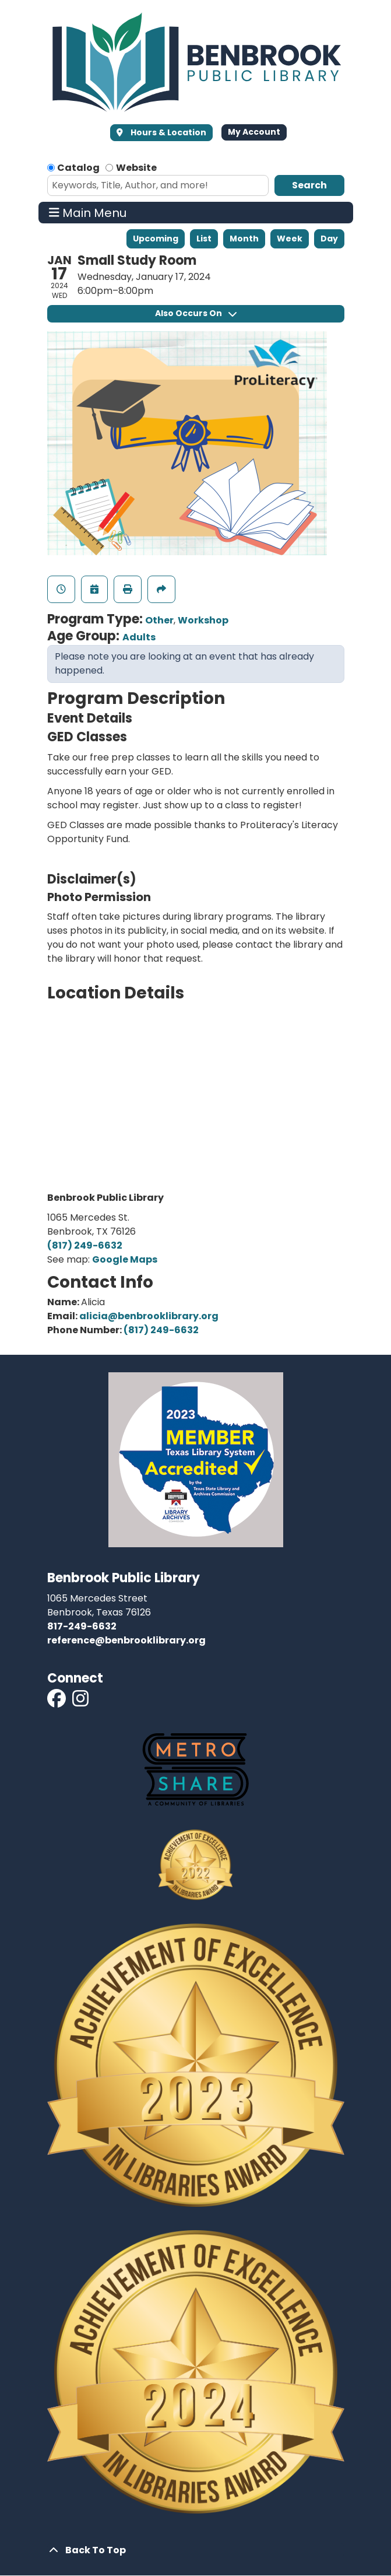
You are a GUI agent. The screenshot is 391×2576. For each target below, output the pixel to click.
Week (289, 238)
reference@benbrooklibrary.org (126, 1640)
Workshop (203, 620)
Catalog (78, 167)
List (204, 238)
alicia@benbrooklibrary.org (149, 1316)
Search (309, 185)
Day (329, 238)
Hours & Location (167, 132)
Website (136, 167)
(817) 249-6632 (84, 1245)
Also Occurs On (196, 313)
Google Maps (124, 1259)
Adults (139, 637)
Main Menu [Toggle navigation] (87, 213)
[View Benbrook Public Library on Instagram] (80, 1702)
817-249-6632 (82, 1626)
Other (159, 620)
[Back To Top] (195, 2550)
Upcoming (155, 238)
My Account (254, 132)
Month (244, 238)
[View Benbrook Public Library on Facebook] (57, 1702)
